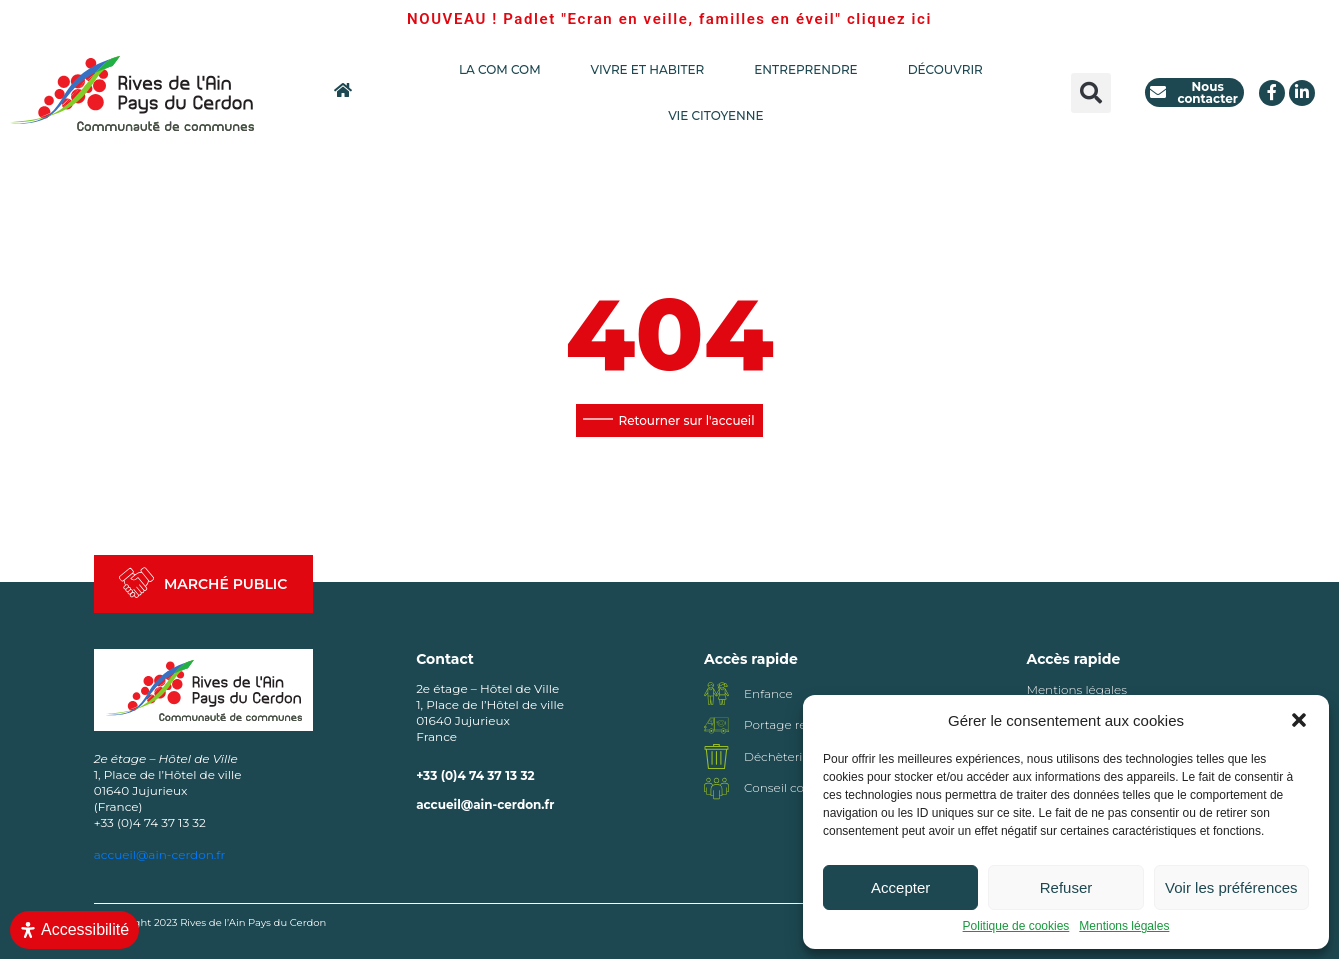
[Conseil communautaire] (716, 788)
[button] (1299, 720)
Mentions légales (1124, 926)
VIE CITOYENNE (720, 116)
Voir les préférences (1231, 887)
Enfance (768, 693)
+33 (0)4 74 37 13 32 (475, 775)
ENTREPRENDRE (810, 70)
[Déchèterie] (716, 756)
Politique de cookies (1016, 926)
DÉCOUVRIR (945, 69)
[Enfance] (716, 693)
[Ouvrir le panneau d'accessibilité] (74, 930)
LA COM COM (505, 70)
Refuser (1066, 887)
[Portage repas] (716, 725)
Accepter (900, 887)
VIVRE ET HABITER (653, 70)
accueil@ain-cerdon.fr (485, 804)
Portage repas (785, 724)
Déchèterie (777, 756)
